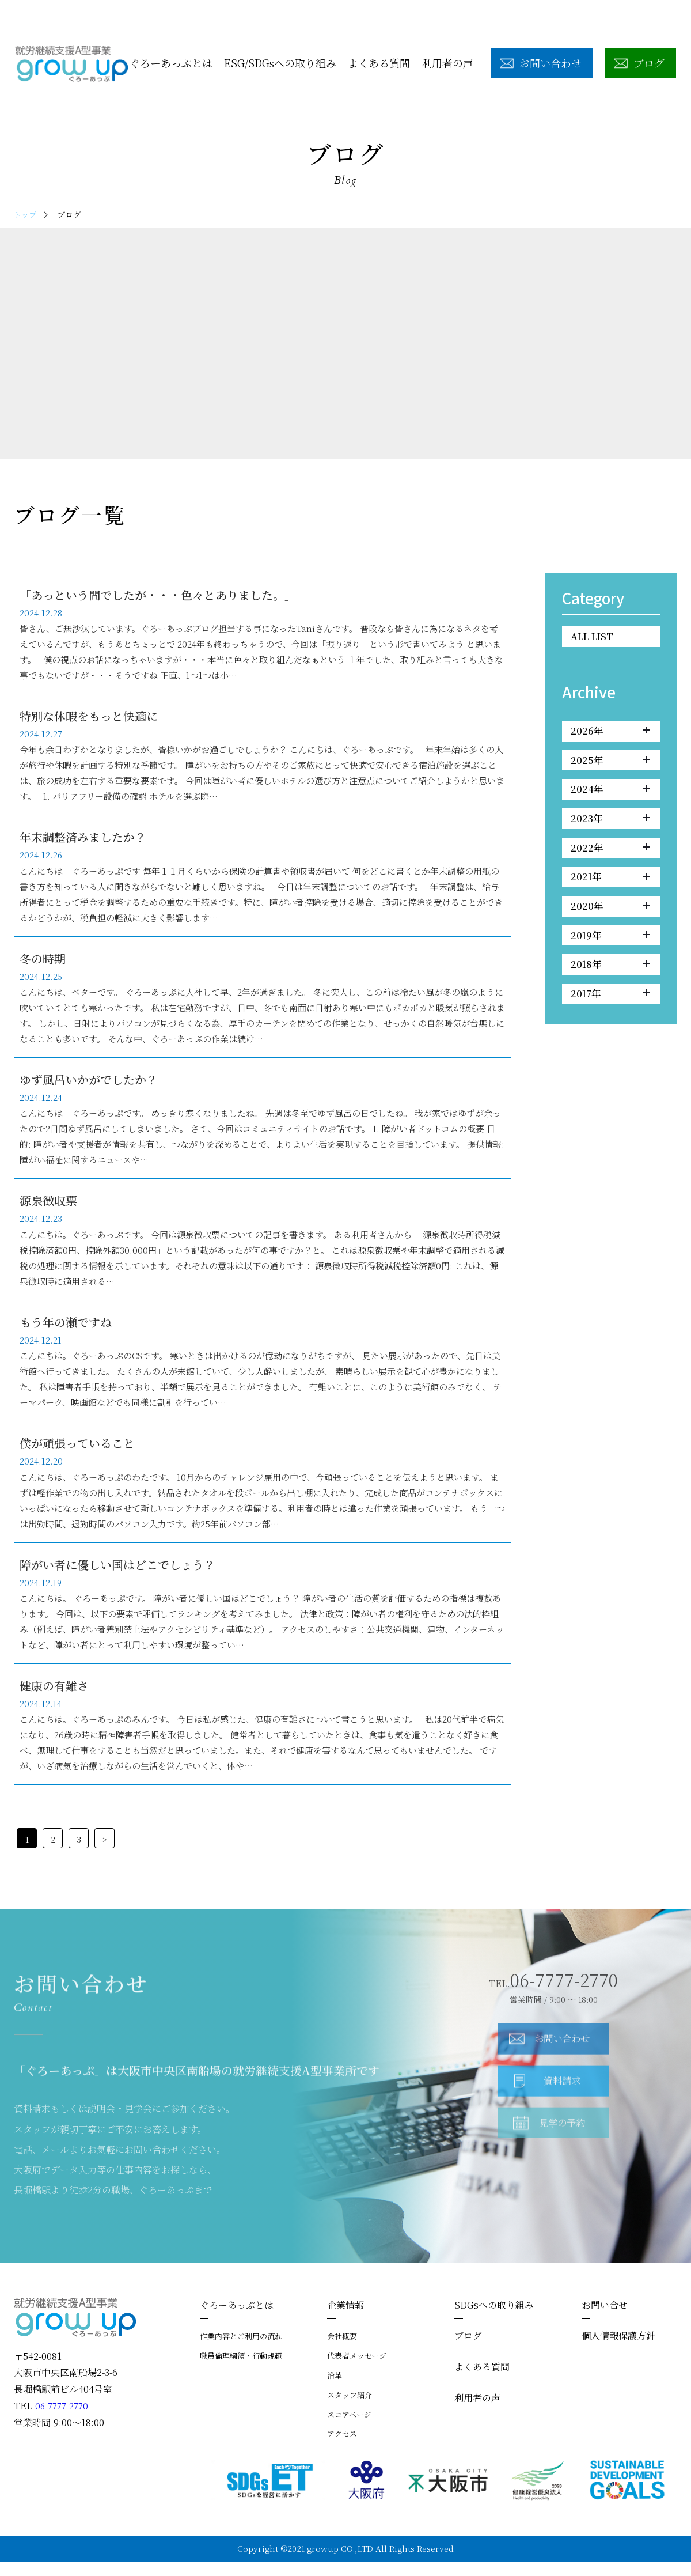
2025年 (610, 763)
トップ (26, 214)
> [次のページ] (104, 1853)
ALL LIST (595, 637)
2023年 (610, 825)
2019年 (610, 948)
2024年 (610, 794)
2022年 (610, 856)
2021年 (610, 887)
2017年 (610, 1010)
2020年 (610, 917)
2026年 (610, 733)
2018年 (610, 979)
